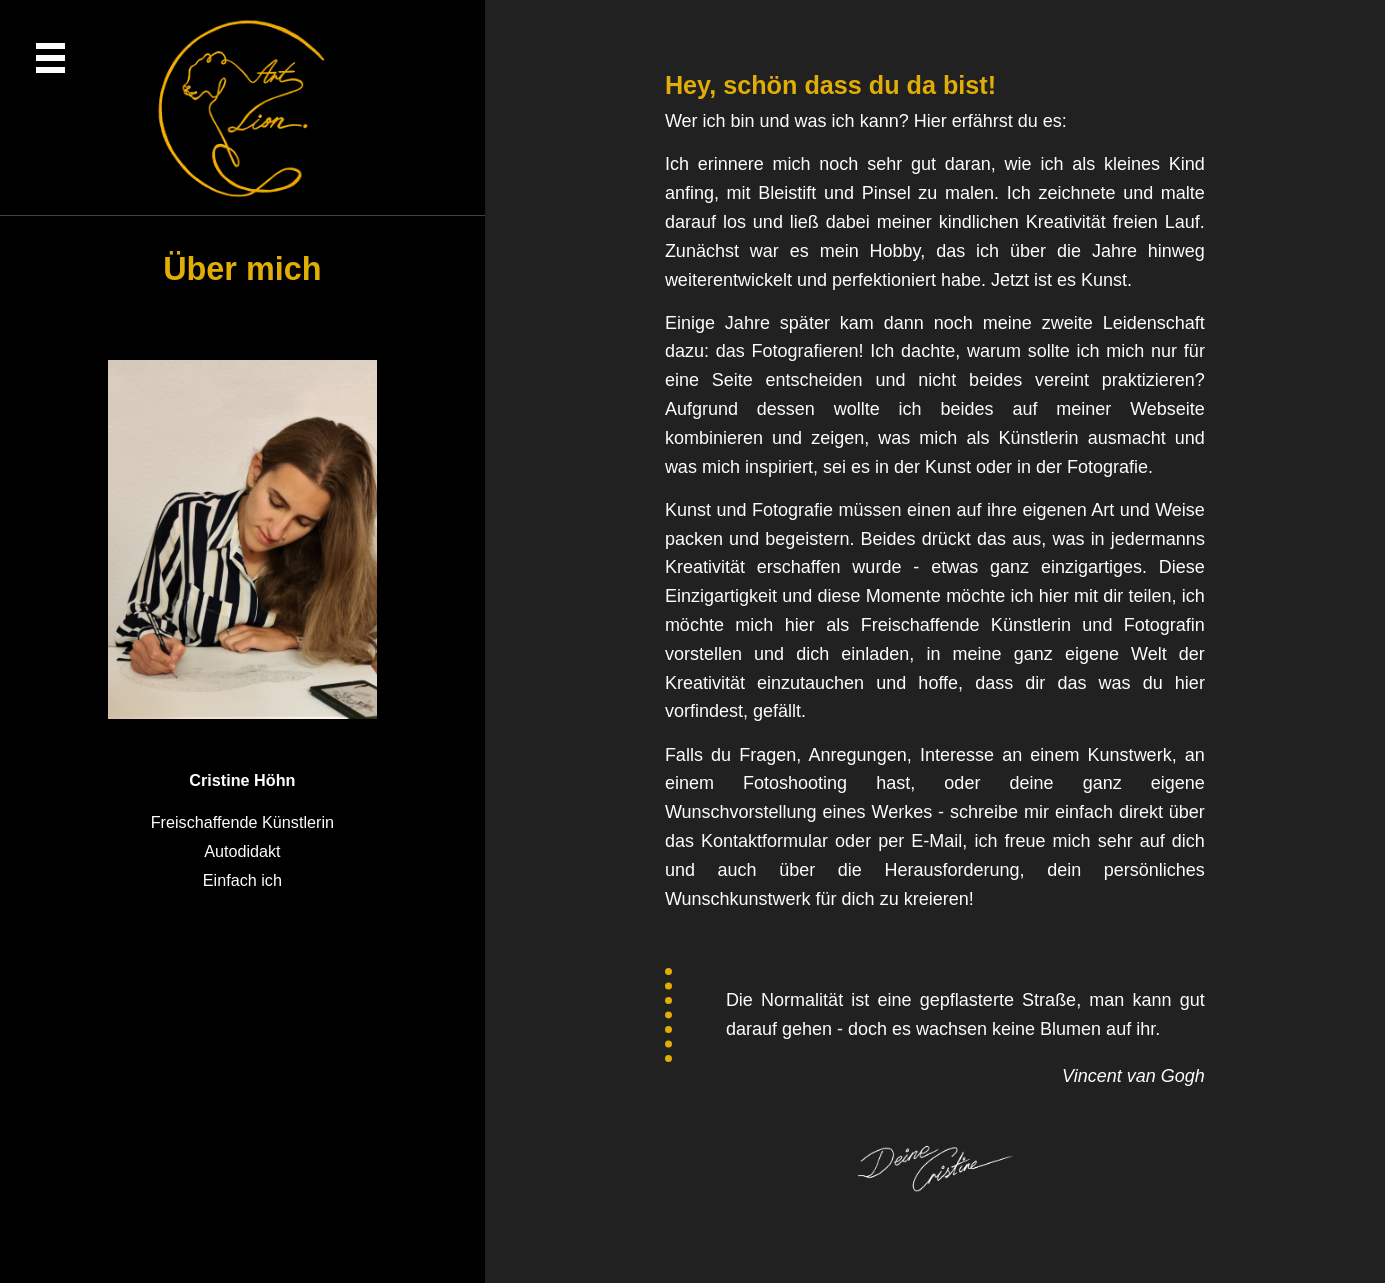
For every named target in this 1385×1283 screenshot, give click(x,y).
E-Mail (936, 841)
